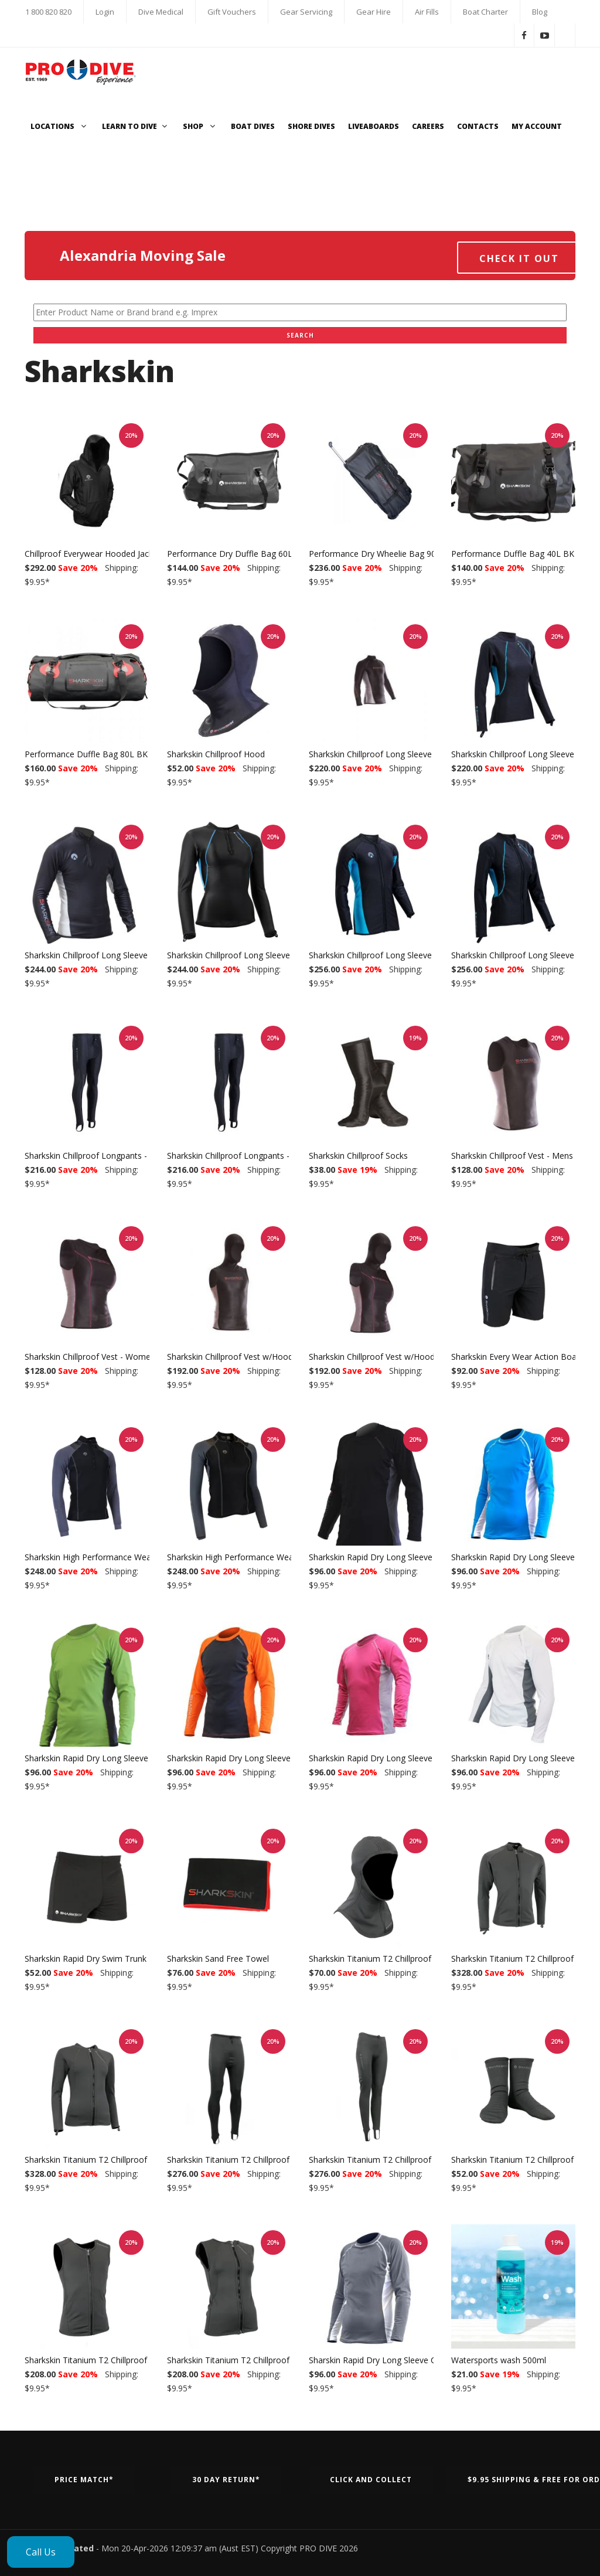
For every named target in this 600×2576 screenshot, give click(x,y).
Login (105, 11)
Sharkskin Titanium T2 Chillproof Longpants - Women (410, 2159)
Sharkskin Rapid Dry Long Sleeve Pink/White (392, 1758)
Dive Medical (160, 11)
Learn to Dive (136, 126)
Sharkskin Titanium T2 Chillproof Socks (524, 2159)
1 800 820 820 (48, 11)
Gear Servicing (306, 11)
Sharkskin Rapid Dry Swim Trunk (85, 1958)
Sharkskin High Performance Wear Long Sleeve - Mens (128, 1557)
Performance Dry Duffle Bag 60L (229, 553)
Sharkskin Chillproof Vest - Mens (512, 1155)
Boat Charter (485, 11)
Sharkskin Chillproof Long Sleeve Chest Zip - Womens (268, 955)
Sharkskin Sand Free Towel (218, 1958)
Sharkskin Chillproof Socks (358, 1155)
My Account (537, 126)
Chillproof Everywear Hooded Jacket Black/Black (116, 553)
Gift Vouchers (231, 11)
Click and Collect (371, 2480)
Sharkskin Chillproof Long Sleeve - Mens (385, 754)
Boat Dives (253, 126)
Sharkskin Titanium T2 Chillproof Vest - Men (107, 2360)
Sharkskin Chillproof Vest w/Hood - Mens (244, 1356)
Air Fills (427, 11)
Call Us (41, 2552)
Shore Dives (311, 126)
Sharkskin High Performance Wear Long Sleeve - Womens (277, 1557)
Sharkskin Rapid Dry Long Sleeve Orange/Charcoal (262, 1758)
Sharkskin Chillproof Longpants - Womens (246, 1155)
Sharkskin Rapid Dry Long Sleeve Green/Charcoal (117, 1758)
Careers (428, 126)
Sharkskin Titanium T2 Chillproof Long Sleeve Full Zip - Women (143, 2159)
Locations (59, 126)
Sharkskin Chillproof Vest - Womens (92, 1356)
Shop (200, 126)
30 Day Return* (226, 2480)
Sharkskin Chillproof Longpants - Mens (98, 1155)
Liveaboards (373, 126)
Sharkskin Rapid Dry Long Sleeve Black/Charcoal (400, 1557)
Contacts (478, 126)
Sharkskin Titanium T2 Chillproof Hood (382, 1958)
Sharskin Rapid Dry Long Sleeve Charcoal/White (399, 2360)
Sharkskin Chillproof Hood (216, 754)
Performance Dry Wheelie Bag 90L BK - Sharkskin (403, 553)
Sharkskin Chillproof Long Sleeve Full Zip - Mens (399, 955)
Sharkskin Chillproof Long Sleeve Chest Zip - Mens (119, 955)
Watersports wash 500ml (498, 2360)
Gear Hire (373, 11)
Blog (539, 11)
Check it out (519, 258)
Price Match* (84, 2480)
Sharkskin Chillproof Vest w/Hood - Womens (392, 1356)
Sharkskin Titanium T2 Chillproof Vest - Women (256, 2360)
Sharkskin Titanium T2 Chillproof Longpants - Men (262, 2159)
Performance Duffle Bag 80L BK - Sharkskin (108, 754)
